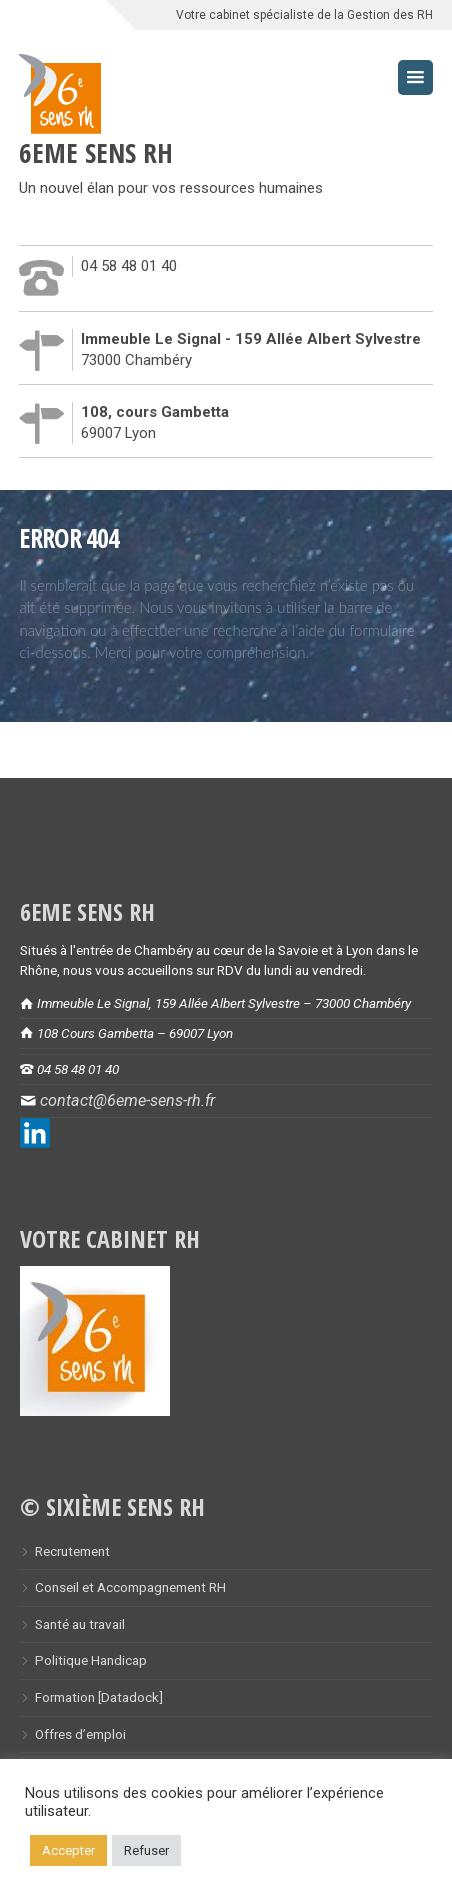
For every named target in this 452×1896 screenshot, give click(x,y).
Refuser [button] (146, 1850)
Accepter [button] (68, 1850)
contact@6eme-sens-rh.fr (127, 1100)
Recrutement (72, 1551)
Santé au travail (80, 1624)
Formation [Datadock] (99, 1697)
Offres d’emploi (80, 1734)
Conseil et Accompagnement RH (130, 1587)
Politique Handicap (91, 1660)
